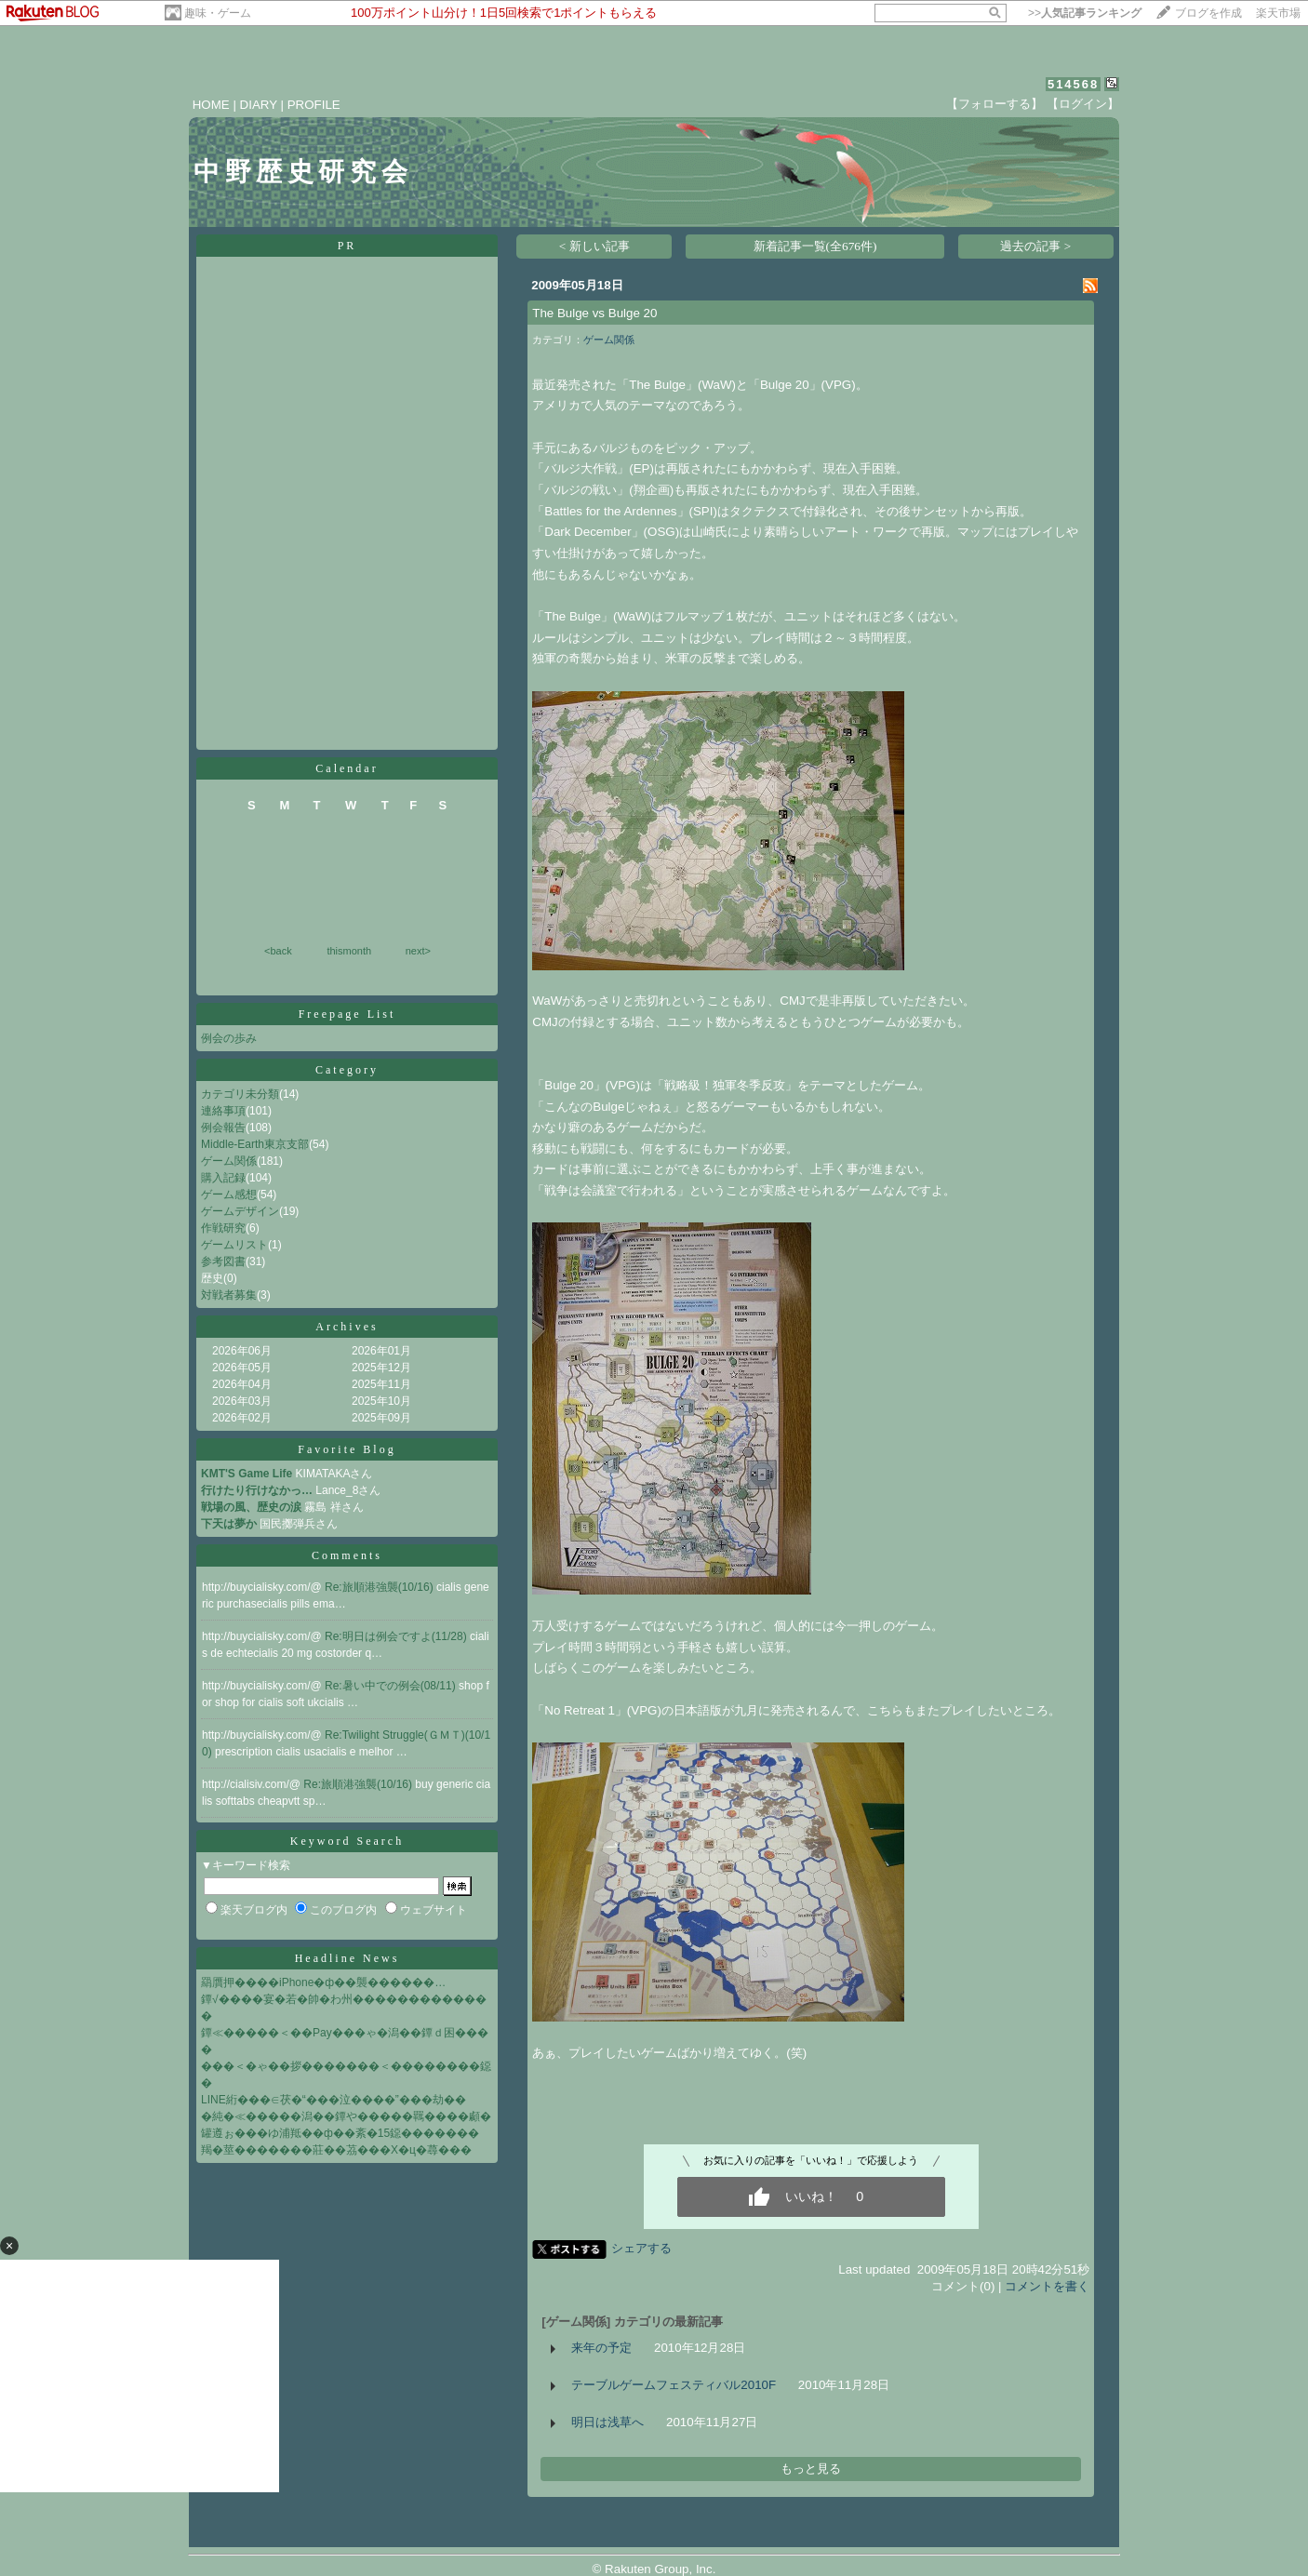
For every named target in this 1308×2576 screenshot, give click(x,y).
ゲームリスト (234, 1244)
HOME (211, 105)
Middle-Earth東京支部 (255, 1144)
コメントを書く (1047, 2286)
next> (418, 950)
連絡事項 (223, 1110)
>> (1084, 13)
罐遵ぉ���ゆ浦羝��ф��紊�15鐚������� (340, 2133)
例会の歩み (229, 1038)
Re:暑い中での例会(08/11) (392, 1685)
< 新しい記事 (594, 246)
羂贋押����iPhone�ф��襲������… (323, 1982)
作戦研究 (223, 1228)
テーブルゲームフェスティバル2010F (673, 2385)
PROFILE (313, 105)
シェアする (641, 2248)
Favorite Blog (346, 1449)
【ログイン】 (1083, 104)
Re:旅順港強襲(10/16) (380, 1587)
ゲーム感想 (229, 1194)
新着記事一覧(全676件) (815, 246)
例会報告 (223, 1127)
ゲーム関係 (229, 1161)
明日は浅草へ (607, 2422)
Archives (346, 1326)
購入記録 (223, 1177)
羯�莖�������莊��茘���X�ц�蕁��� (336, 2149)
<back (278, 950)
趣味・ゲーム (217, 13)
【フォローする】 (994, 104)
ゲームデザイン (240, 1211)
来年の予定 (601, 2348)
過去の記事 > (1035, 246)
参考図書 (223, 1261)
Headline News (347, 1958)
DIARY (258, 105)
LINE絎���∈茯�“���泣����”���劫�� (333, 2099)
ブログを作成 (1208, 13)
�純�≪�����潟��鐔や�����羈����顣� (346, 2116)
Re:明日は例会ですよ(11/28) (397, 1636)
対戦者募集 (229, 1294)
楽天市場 (1278, 13)
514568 (1073, 84)
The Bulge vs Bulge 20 (594, 313)
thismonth (349, 950)
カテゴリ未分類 (240, 1094)
